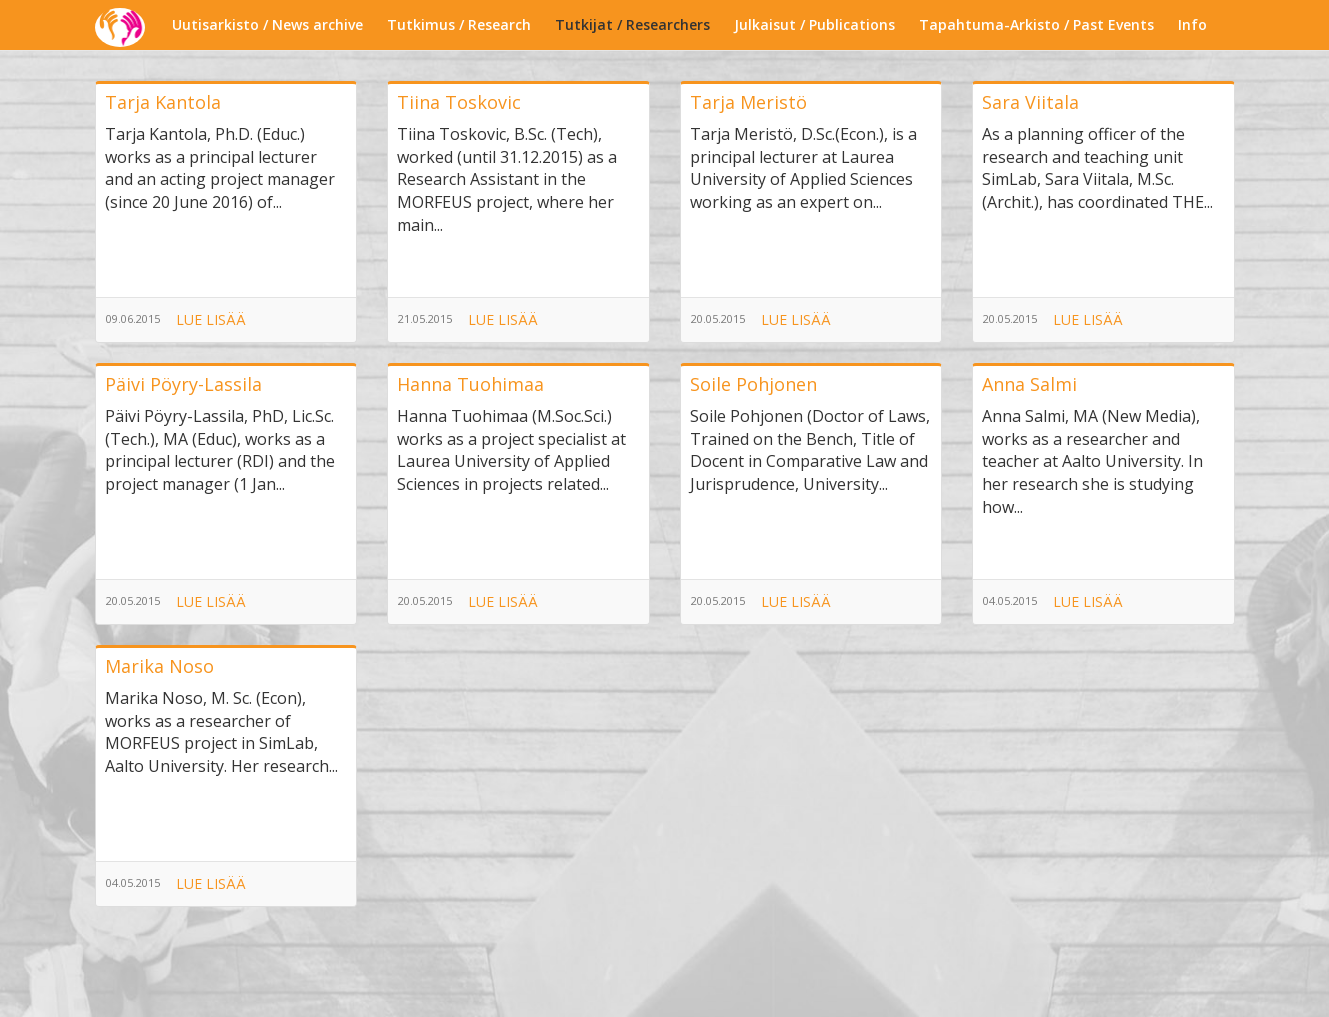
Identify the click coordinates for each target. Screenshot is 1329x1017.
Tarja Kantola (163, 102)
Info (1192, 24)
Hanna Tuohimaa (470, 384)
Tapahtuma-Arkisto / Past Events (1036, 24)
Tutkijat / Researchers (632, 24)
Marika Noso (159, 666)
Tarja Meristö (748, 102)
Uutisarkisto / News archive (267, 24)
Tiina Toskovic (459, 102)
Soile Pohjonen (753, 384)
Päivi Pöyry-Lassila (183, 384)
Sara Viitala (1030, 102)
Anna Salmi (1029, 384)
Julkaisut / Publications (814, 24)
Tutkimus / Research (459, 24)
